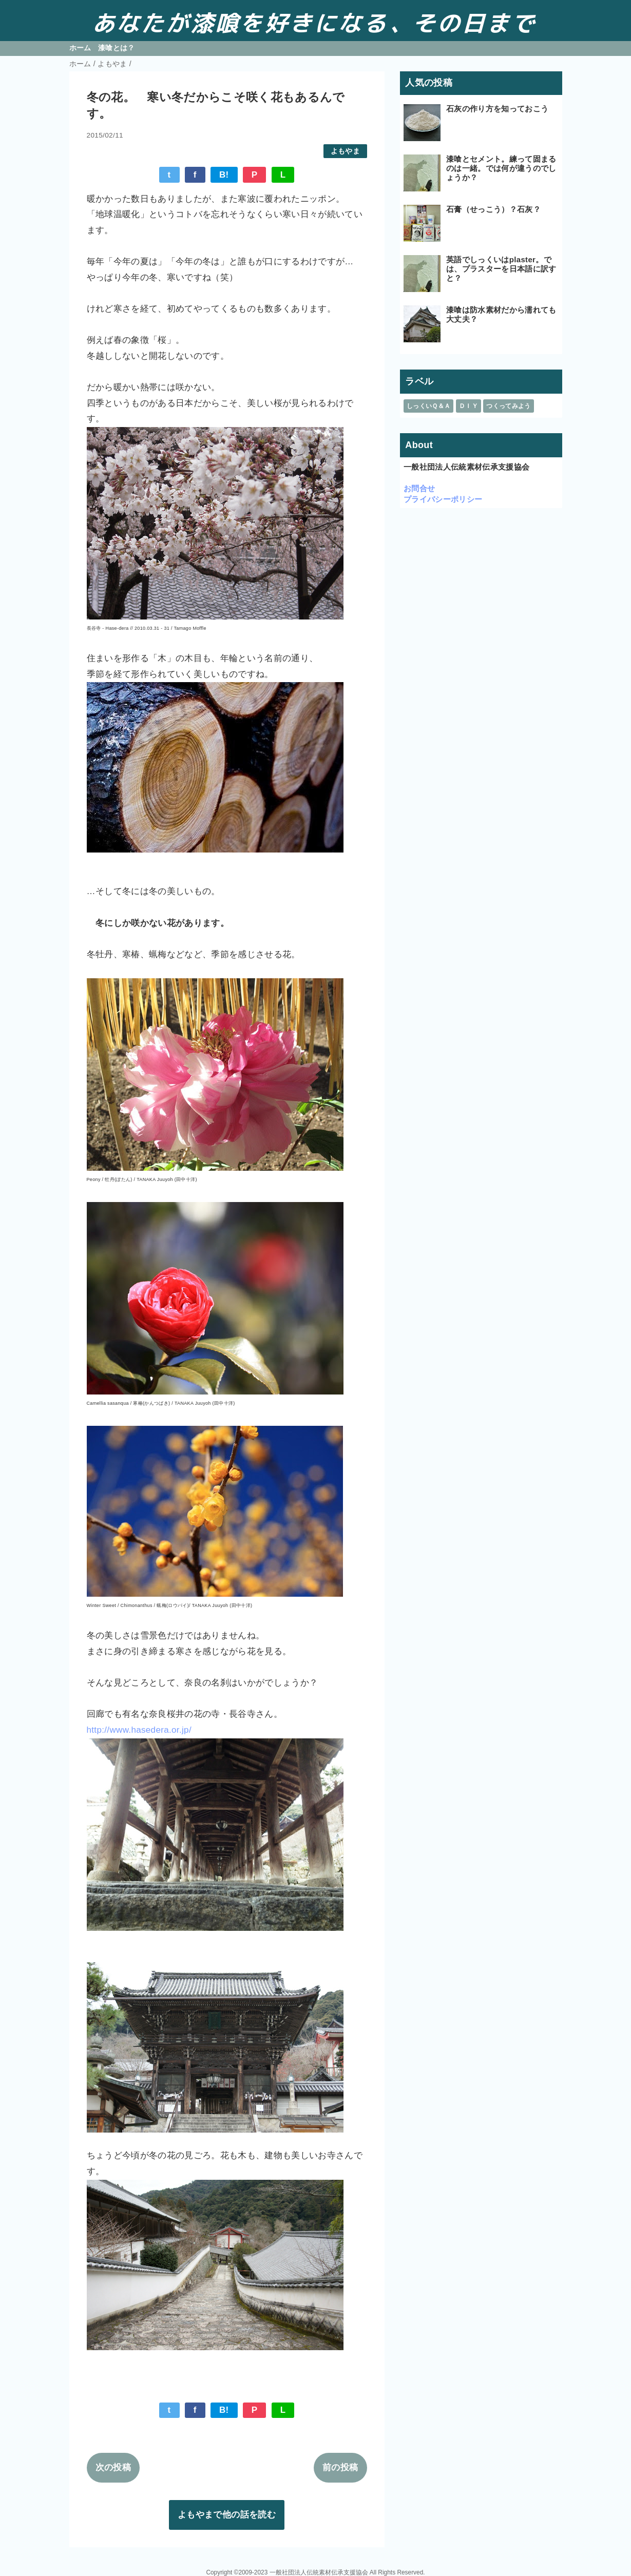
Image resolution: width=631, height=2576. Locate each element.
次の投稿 (113, 2467)
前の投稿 (340, 2467)
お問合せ (419, 488)
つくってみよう (508, 406)
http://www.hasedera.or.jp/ (139, 1730)
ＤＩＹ (468, 406)
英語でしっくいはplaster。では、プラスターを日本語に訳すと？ (501, 268)
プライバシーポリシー (443, 499)
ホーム (80, 48)
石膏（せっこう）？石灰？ (493, 209)
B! (224, 175)
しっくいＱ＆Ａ (428, 406)
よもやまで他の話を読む (227, 2515)
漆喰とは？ (116, 48)
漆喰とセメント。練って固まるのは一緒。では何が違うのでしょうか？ (501, 168)
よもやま (345, 151)
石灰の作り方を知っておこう (497, 108)
